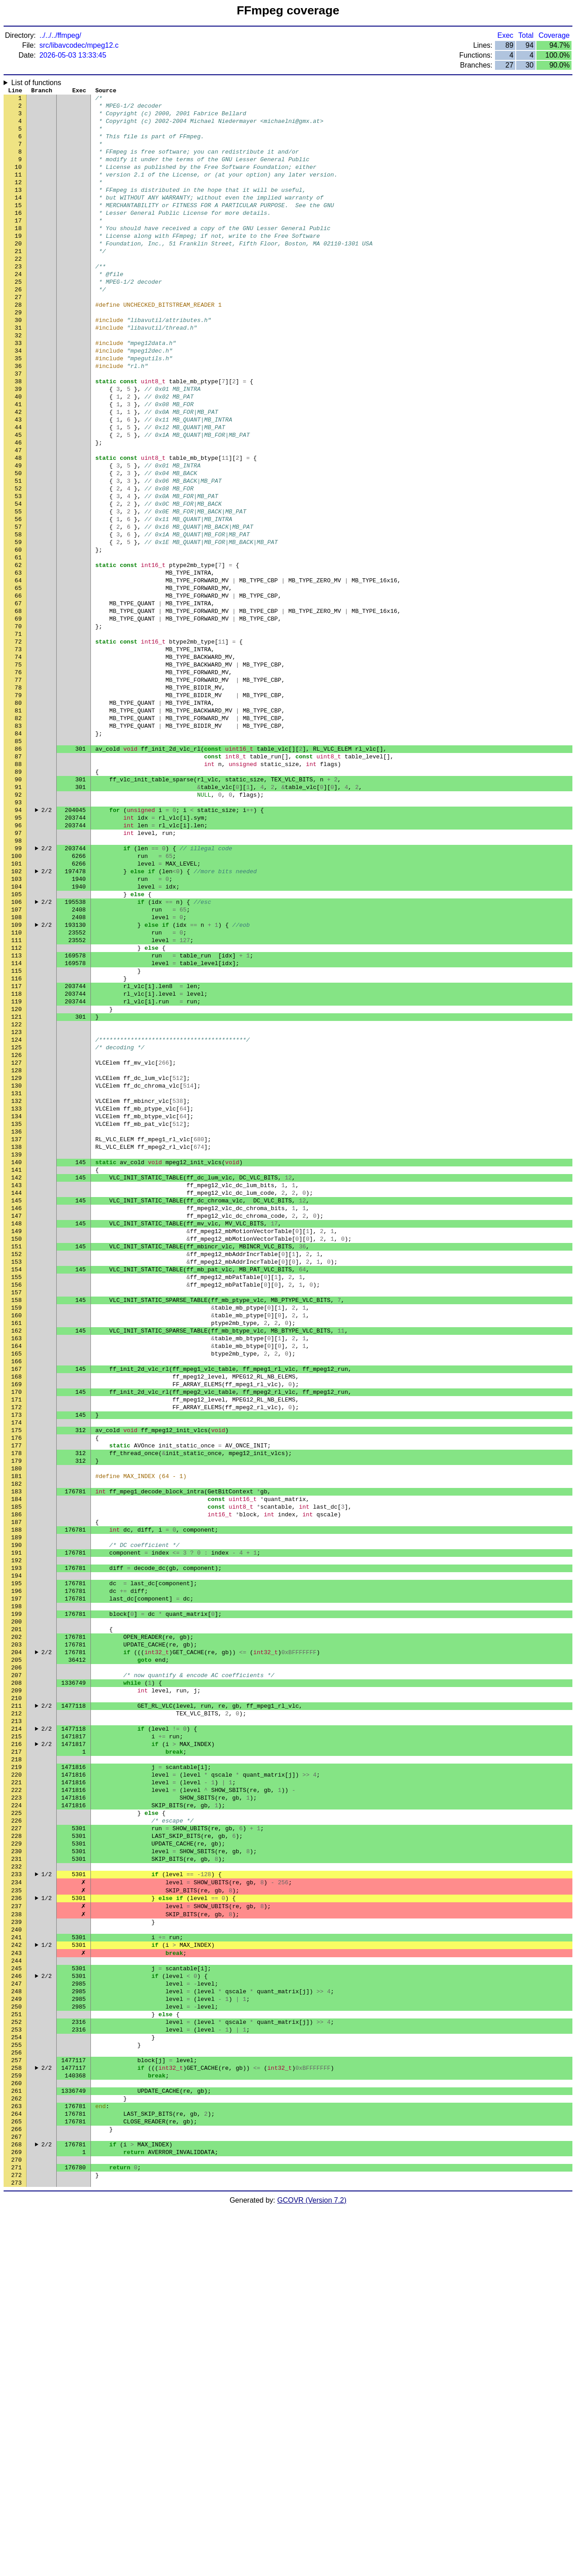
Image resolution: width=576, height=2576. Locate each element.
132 (16, 1280)
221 (16, 2082)
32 (18, 380)
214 (16, 2019)
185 (16, 1758)
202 (16, 1911)
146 (16, 1406)
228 (16, 2145)
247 (16, 2316)
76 (18, 776)
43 (18, 479)
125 (16, 1217)
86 (18, 866)
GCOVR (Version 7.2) (311, 2568)
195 (16, 1848)
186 (16, 1767)
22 (18, 290)
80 (18, 812)
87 (18, 875)
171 (16, 1632)
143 (16, 1379)
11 (18, 190)
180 (16, 1713)
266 (16, 2487)
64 (18, 668)
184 (16, 1749)
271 (16, 2532)
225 (16, 2118)
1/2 (46, 2190)
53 (18, 569)
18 (18, 253)
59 (18, 623)
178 (16, 1695)
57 (18, 605)
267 (16, 2496)
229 (16, 2154)
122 (16, 1190)
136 (16, 1316)
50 (18, 542)
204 (16, 1929)
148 (16, 1424)
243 (16, 2280)
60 (18, 632)
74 (18, 758)
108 (16, 1064)
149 (16, 1433)
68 (18, 704)
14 (18, 217)
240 (16, 2253)
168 (16, 1605)
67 (18, 695)
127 (16, 1235)
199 (16, 1884)
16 (18, 235)
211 (16, 1992)
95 (18, 947)
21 (18, 281)
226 (16, 2127)
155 (16, 1487)
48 (18, 524)
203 (16, 1920)
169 (16, 1614)
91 (18, 911)
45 (18, 497)
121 (16, 1181)
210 (16, 1983)
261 (16, 2442)
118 (16, 1154)
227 (16, 2136)
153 (16, 1469)
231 (16, 2172)
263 (16, 2460)
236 (16, 2217)
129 (16, 1253)
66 (18, 686)
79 (18, 803)
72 (18, 740)
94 (18, 938)
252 (16, 2361)
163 (16, 1560)
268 (16, 2505)
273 (16, 2550)
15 (18, 226)
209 (16, 1974)
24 (18, 308)
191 (16, 1812)
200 (16, 1893)
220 (16, 2073)
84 (18, 848)
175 (16, 1668)
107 (16, 1055)
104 (16, 1028)
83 (18, 839)
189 (16, 1794)
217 (16, 2046)
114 (16, 1118)
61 (18, 641)
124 (16, 1208)
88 (18, 884)
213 (16, 2010)
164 (16, 1569)
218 (16, 2055)
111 (16, 1091)
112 (16, 1100)
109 (16, 1073)
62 (18, 650)
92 (18, 920)
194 (16, 1839)
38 (18, 434)
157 (16, 1505)
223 (16, 2100)
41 (18, 461)
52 (18, 560)
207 (16, 1956)
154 (16, 1478)
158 (16, 1514)
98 (18, 974)
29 (18, 353)
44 (18, 488)
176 (16, 1677)
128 (16, 1244)
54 (18, 578)
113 (16, 1109)
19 (18, 263)
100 (16, 992)
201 (16, 1902)
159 (16, 1523)
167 (16, 1596)
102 (16, 1010)
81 (18, 821)
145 (16, 1397)
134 (16, 1298)
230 (16, 2163)
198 (16, 1875)
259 (16, 2424)
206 (16, 1947)
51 (18, 551)
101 (16, 1001)
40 (18, 452)
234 (16, 2199)
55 (18, 587)
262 (16, 2451)
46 (18, 506)
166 (16, 1587)
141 (16, 1361)
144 (16, 1388)
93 (18, 929)
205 (16, 1938)
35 (18, 407)
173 (16, 1650)
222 (16, 2091)
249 (16, 2334)
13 (18, 208)
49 (18, 533)
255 (16, 2388)
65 (18, 677)
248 (16, 2325)
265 (16, 2478)
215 (16, 2028)
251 (16, 2352)
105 (16, 1037)
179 (16, 1704)
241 (16, 2262)
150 (16, 1442)
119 (16, 1163)
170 (16, 1623)
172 (16, 1641)
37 (18, 425)
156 (16, 1496)
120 (16, 1172)
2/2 (46, 938)
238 (16, 2235)
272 (16, 2541)
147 (16, 1415)
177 (16, 1686)
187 (16, 1776)
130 (16, 1262)
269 (16, 2514)
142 (16, 1370)
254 (16, 2379)
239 (16, 2244)
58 (18, 614)
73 (18, 749)
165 (16, 1578)
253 (16, 2370)
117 (16, 1145)
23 (18, 299)
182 (16, 1731)
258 (16, 2415)
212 (16, 2001)
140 (16, 1352)
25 (18, 317)
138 (16, 1334)
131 (16, 1271)
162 (16, 1551)
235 (16, 2208)
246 (16, 2307)
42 (18, 470)
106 (16, 1046)
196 (16, 1857)
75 (18, 767)
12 (18, 199)
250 (16, 2343)
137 (16, 1325)
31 (18, 371)
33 (18, 389)
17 (18, 244)
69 (18, 713)
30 (18, 362)
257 (16, 2406)
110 (16, 1082)
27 (18, 335)
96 (18, 956)
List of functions (36, 82)
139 (16, 1343)
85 (18, 857)
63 (18, 659)
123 (16, 1199)
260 (16, 2433)
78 (18, 794)
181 (16, 1722)
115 (16, 1127)
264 (16, 2469)
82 (18, 830)
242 (16, 2271)
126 (16, 1226)
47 (18, 515)
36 (18, 416)
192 (16, 1821)
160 (16, 1532)
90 (18, 902)
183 (16, 1740)
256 (16, 2397)
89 (18, 893)
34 (18, 398)
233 (16, 2190)
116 (16, 1136)
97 (18, 965)
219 (16, 2064)
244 (16, 2289)
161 (16, 1541)
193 (16, 1830)
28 (18, 344)
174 (16, 1659)
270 (16, 2523)
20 (18, 272)
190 (16, 1803)
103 (16, 1019)
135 (16, 1307)
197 (16, 1866)
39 (18, 443)
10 (18, 181)
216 (16, 2037)
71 (18, 731)
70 (18, 722)
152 (16, 1460)
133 (16, 1289)
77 (18, 785)
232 (16, 2181)
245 (16, 2298)
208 (16, 1965)
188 (16, 1785)
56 (18, 596)
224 (16, 2109)
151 (16, 1451)
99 (18, 983)
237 (16, 2226)
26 (18, 326)
